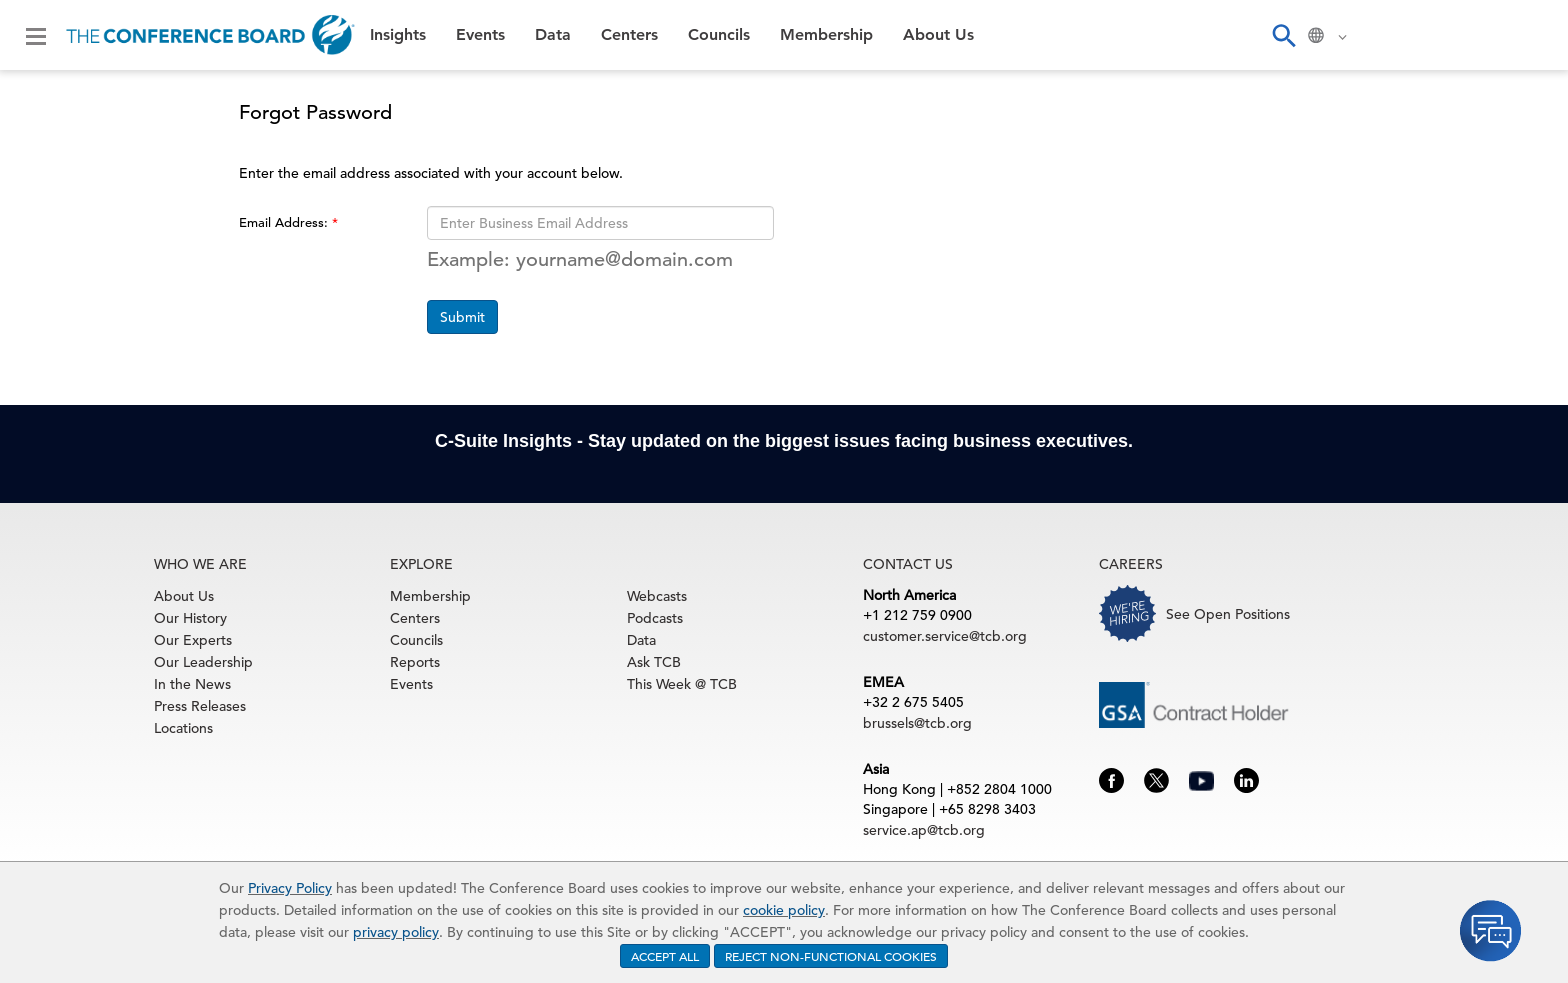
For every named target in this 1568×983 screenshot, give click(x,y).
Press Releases (200, 706)
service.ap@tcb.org (924, 830)
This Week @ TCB (682, 684)
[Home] (210, 35)
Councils (719, 35)
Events (480, 35)
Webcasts (657, 596)
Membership (826, 35)
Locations (183, 728)
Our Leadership (203, 662)
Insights (398, 35)
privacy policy (396, 932)
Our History (190, 618)
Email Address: (285, 222)
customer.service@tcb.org (945, 636)
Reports (415, 662)
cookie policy (784, 910)
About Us (938, 35)
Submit (462, 317)
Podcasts (655, 618)
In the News (192, 684)
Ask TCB (654, 662)
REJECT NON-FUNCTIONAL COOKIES (831, 956)
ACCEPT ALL (665, 956)
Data (553, 35)
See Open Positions (1228, 614)
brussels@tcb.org (917, 723)
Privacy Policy (290, 888)
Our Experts (193, 640)
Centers (629, 35)
